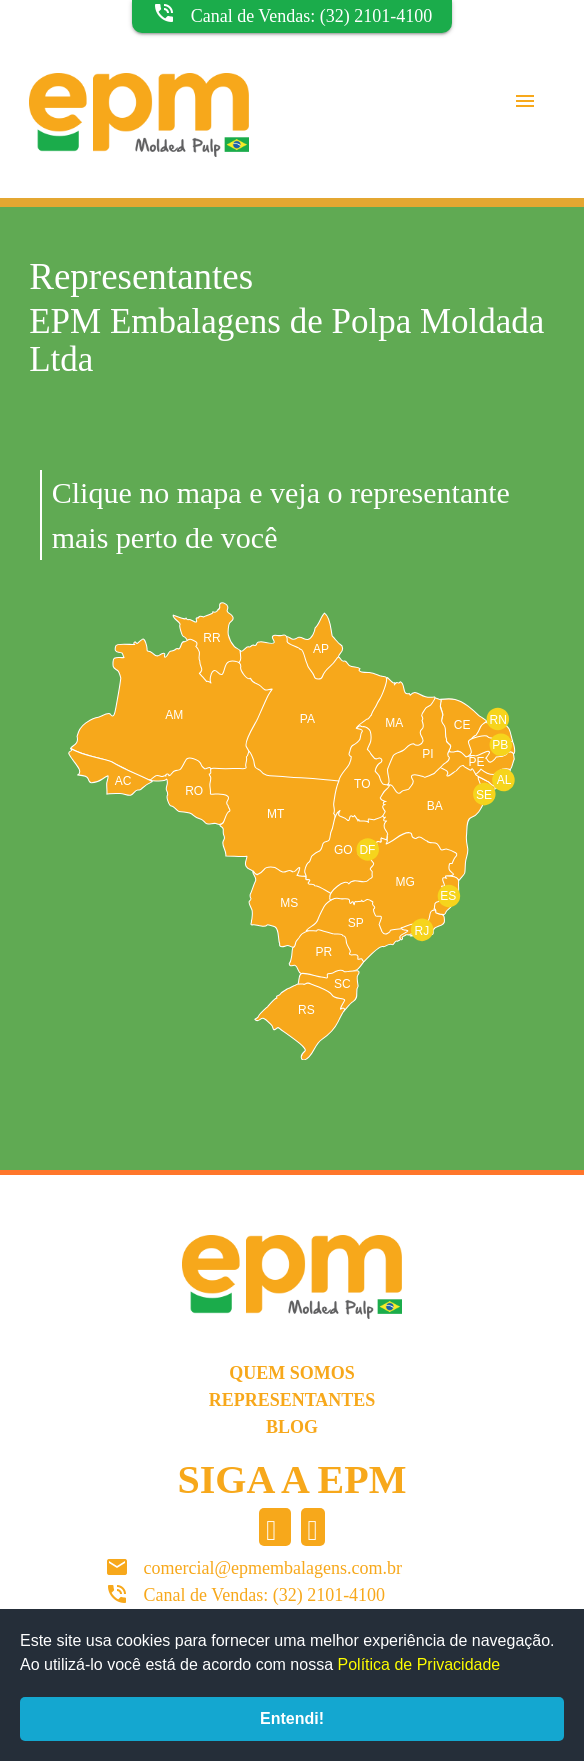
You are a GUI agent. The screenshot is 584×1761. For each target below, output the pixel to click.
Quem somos (292, 1373)
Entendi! (292, 1718)
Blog (292, 1427)
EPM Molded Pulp (139, 135)
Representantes (292, 1400)
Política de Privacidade (419, 1664)
